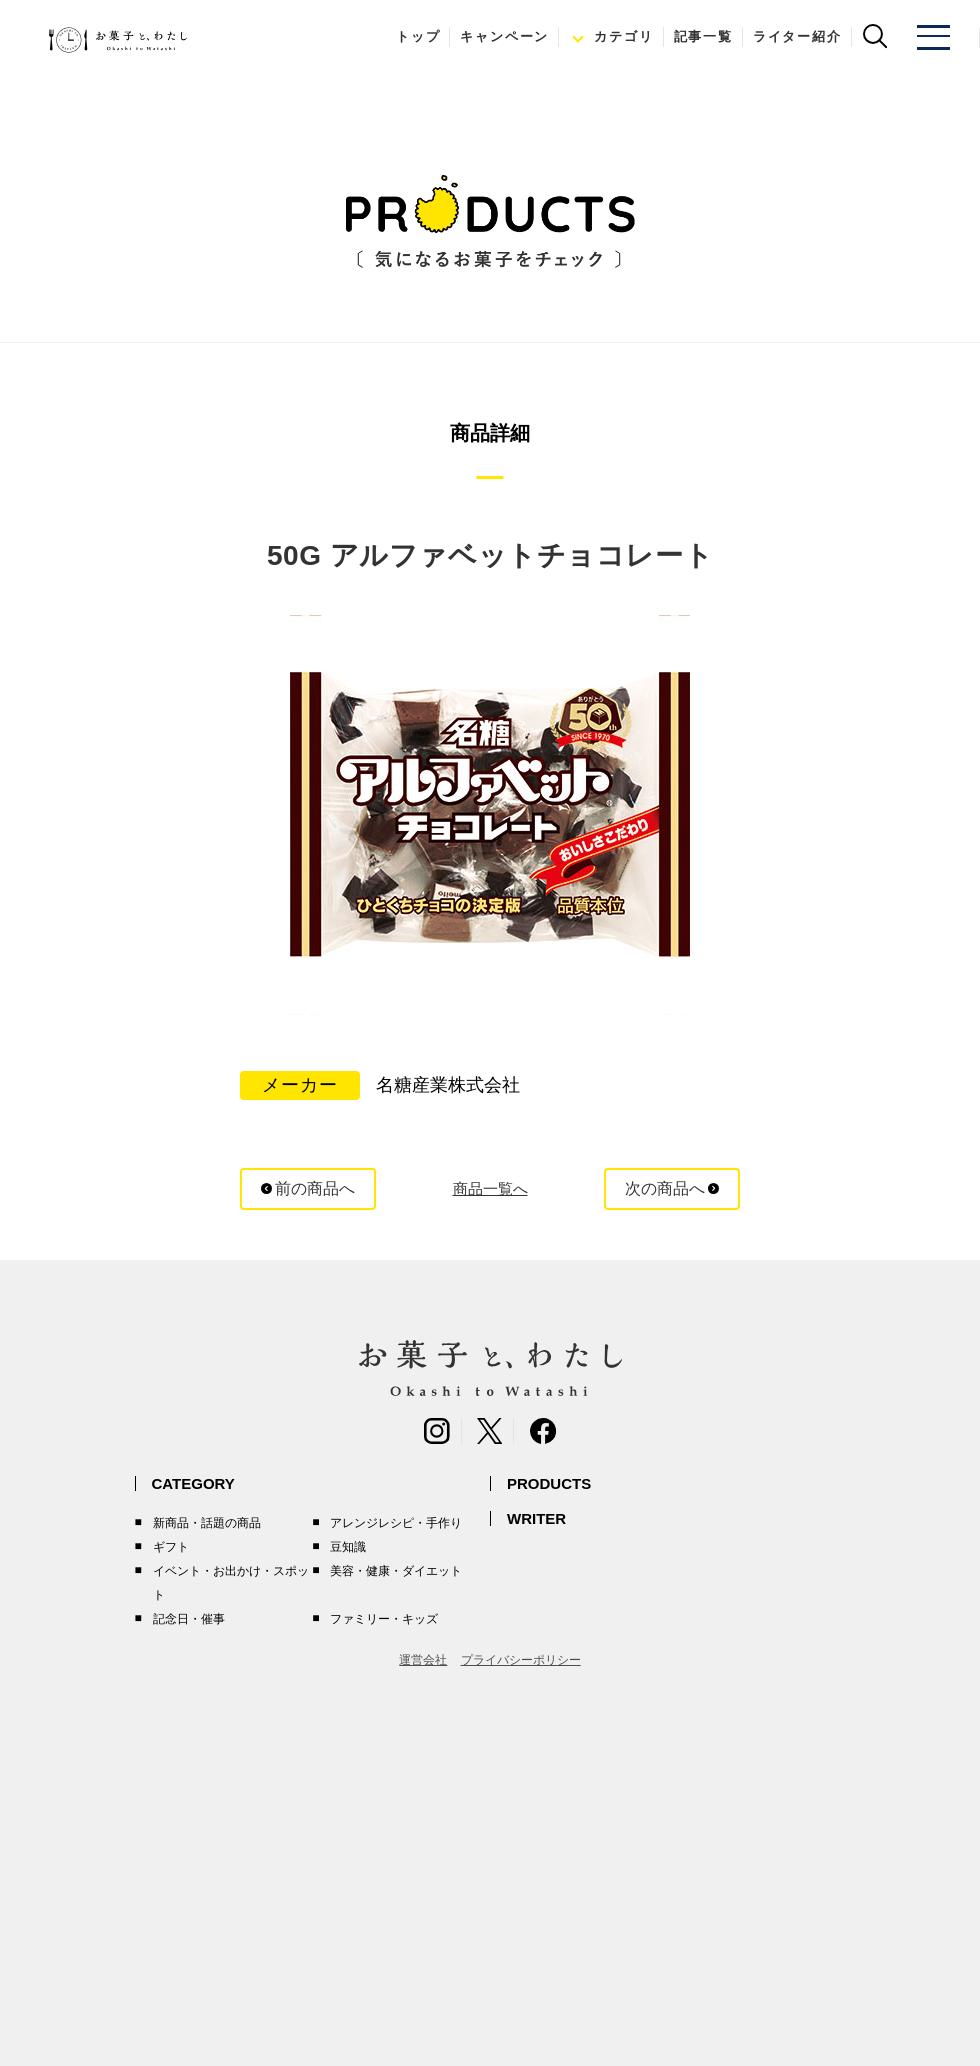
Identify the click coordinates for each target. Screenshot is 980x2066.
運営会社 (423, 1660)
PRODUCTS (549, 1483)
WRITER (536, 1518)
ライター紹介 (793, 36)
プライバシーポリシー (521, 1660)
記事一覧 (698, 36)
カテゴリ (619, 36)
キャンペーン (500, 36)
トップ (414, 36)
